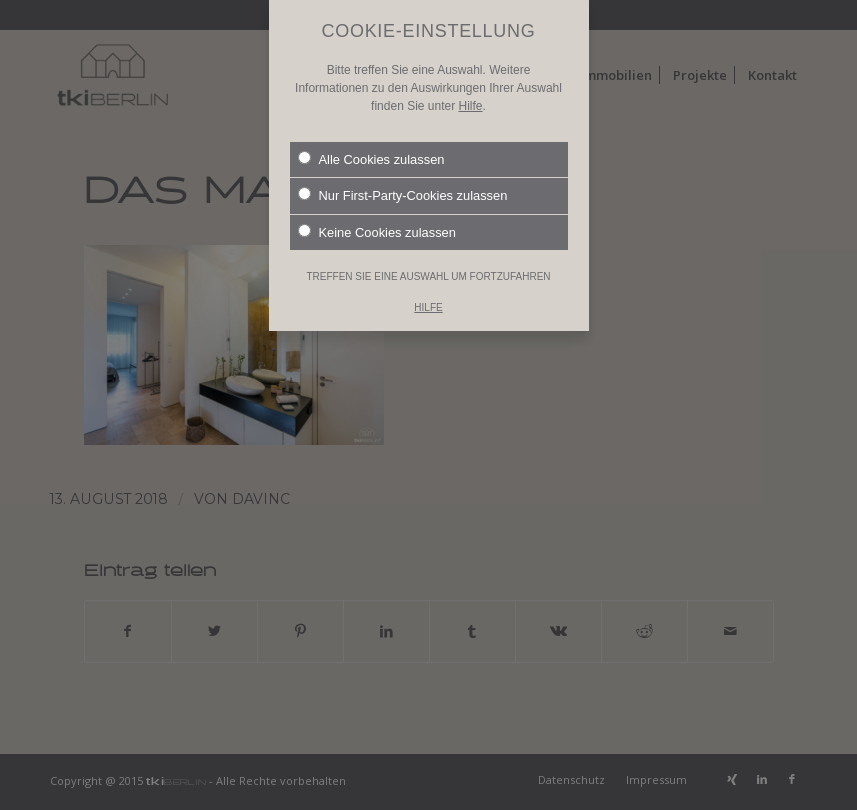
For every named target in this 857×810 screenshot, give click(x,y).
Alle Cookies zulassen (371, 144)
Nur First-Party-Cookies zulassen (403, 181)
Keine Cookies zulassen (377, 217)
